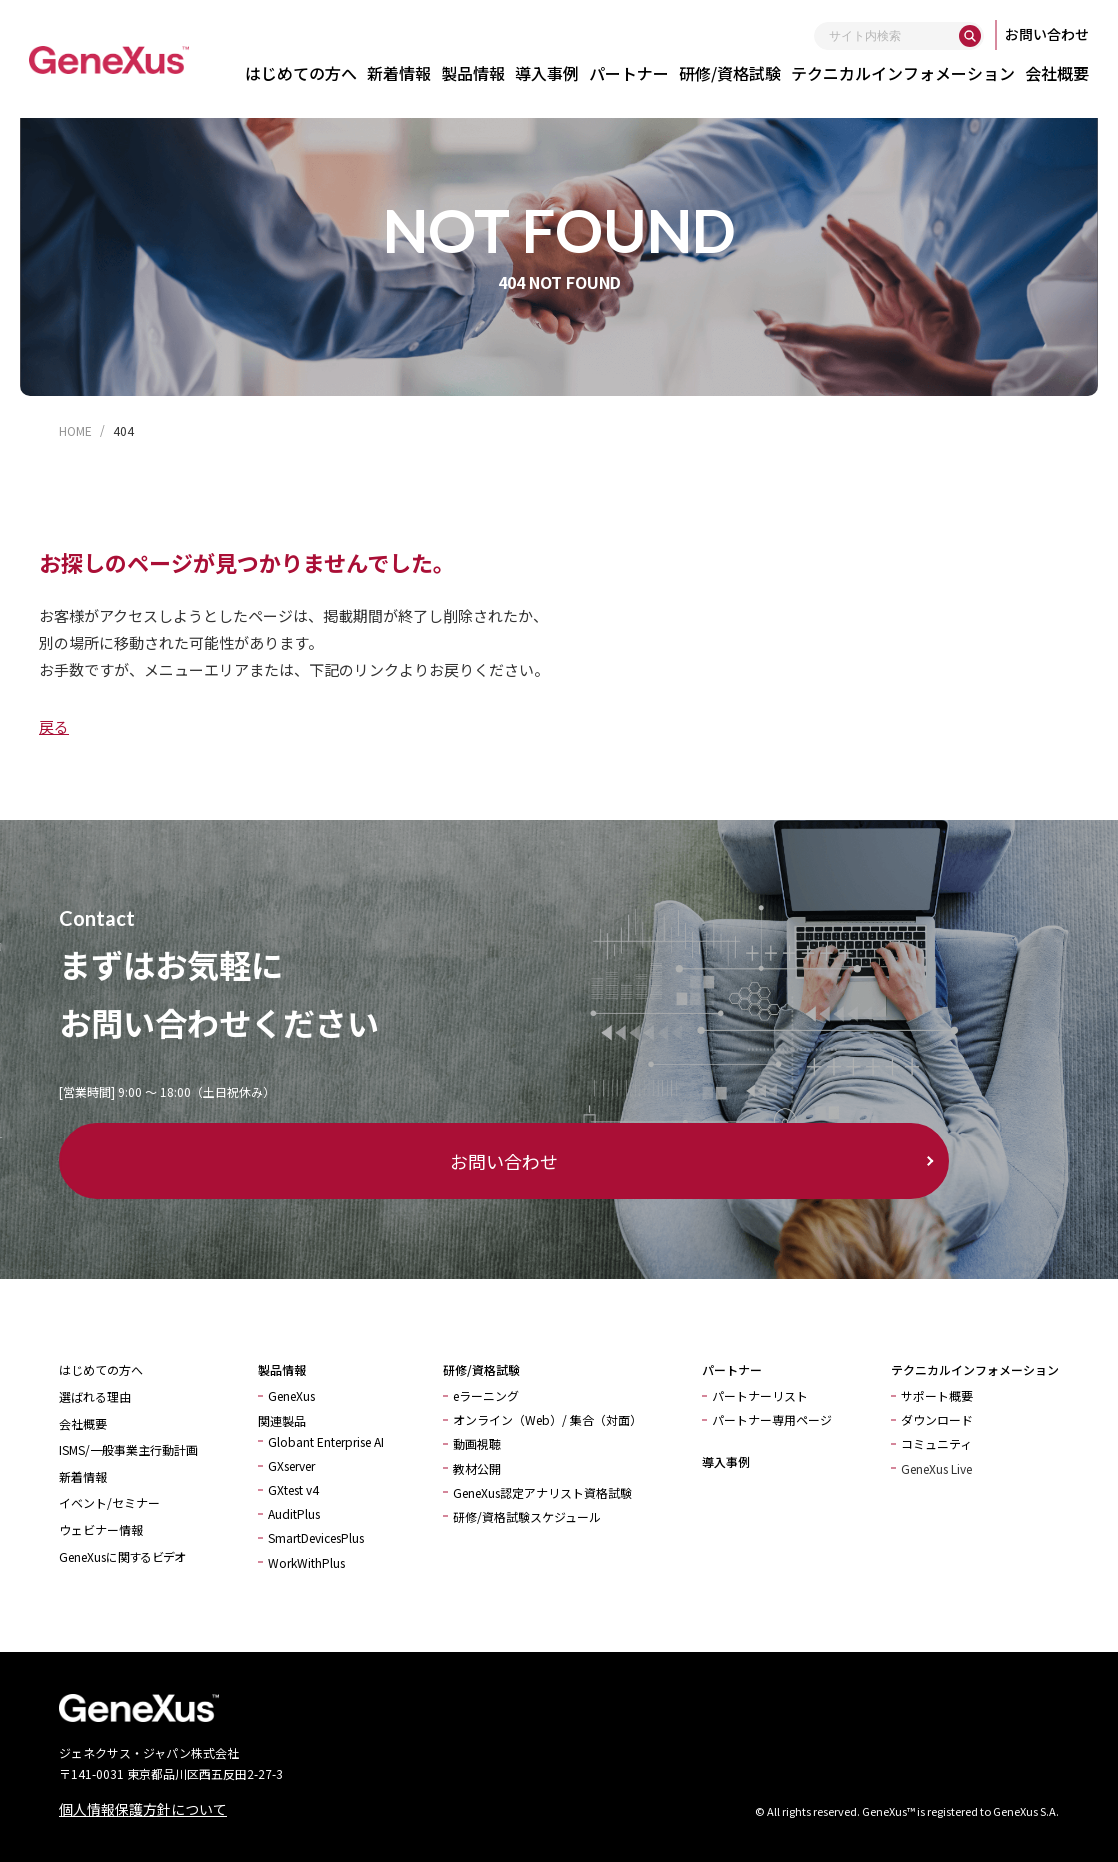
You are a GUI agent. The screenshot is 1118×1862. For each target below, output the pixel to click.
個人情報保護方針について (143, 1809)
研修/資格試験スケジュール (527, 1516)
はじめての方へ (310, 73)
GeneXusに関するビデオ (122, 1556)
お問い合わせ (1056, 34)
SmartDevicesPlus (316, 1537)
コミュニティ (936, 1443)
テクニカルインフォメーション (912, 73)
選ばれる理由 (95, 1396)
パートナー (638, 73)
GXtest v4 (293, 1489)
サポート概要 (937, 1395)
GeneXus (291, 1395)
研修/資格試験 (739, 73)
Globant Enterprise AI (326, 1441)
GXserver (291, 1465)
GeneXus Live (936, 1468)
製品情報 (482, 73)
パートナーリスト (760, 1395)
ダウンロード (937, 1419)
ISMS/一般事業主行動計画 (128, 1449)
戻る (54, 726)
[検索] (979, 36)
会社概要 (1066, 73)
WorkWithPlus (306, 1562)
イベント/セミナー (109, 1502)
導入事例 (556, 73)
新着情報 (408, 73)
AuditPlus (294, 1513)
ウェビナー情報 (101, 1529)
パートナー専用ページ (772, 1419)
